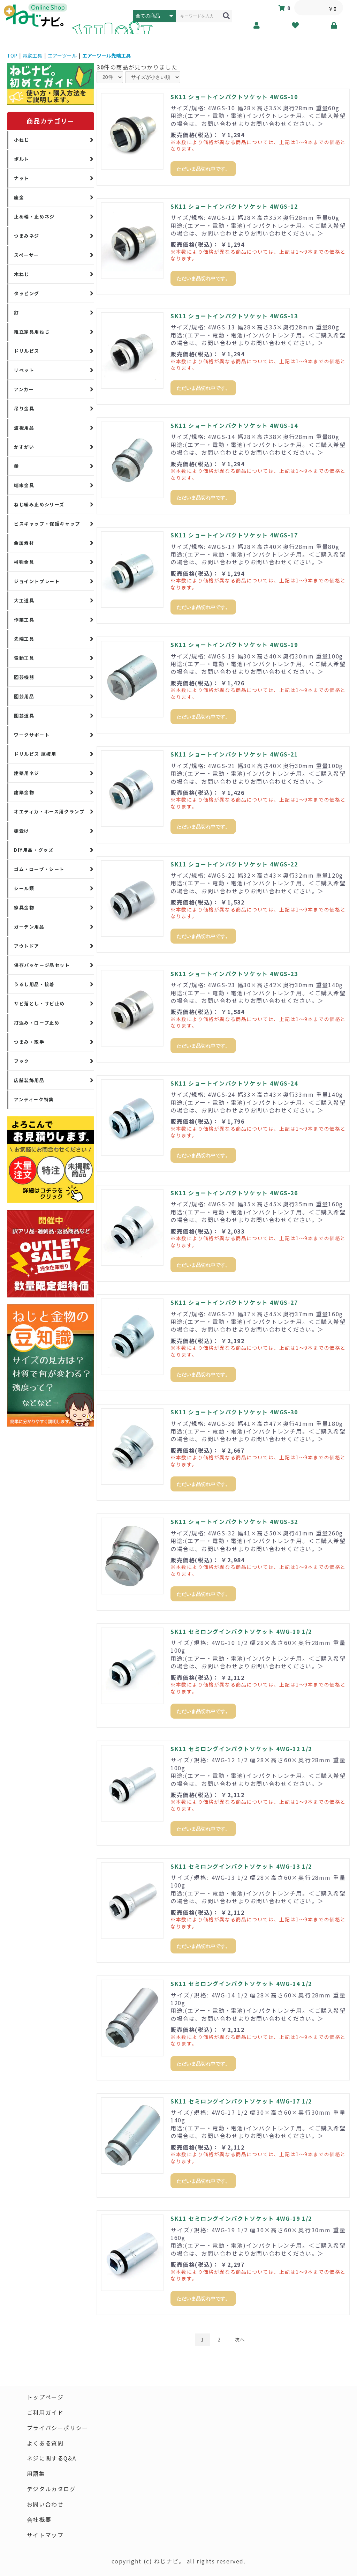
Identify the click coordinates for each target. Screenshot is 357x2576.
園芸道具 (24, 715)
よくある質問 (45, 2443)
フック (21, 1061)
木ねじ (21, 274)
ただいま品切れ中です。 (203, 169)
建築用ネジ (26, 773)
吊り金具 (24, 408)
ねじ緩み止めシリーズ (39, 504)
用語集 (36, 2474)
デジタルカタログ (51, 2489)
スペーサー (26, 255)
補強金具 (24, 562)
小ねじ (21, 139)
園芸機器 (24, 677)
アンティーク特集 (34, 1099)
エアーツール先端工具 (106, 55)
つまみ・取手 (29, 1041)
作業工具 (24, 619)
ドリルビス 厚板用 (35, 754)
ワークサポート (32, 734)
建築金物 (24, 792)
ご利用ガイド (45, 2413)
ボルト (21, 159)
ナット (21, 178)
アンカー (24, 389)
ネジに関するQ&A (51, 2459)
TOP (12, 55)
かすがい (24, 447)
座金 (19, 197)
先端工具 (24, 638)
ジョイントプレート (37, 581)
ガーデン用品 (29, 926)
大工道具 (24, 600)
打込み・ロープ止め (36, 1022)
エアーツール (62, 55)
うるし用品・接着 (34, 984)
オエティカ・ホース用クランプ (49, 811)
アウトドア (26, 946)
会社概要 (39, 2520)
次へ (240, 2339)
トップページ (45, 2397)
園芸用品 (24, 696)
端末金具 (24, 485)
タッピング (26, 293)
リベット (24, 370)
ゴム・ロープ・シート (39, 869)
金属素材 (24, 542)
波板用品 (24, 427)
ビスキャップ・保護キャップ (47, 523)
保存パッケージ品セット (42, 965)
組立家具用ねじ (32, 331)
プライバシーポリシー (57, 2428)
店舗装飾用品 (29, 1080)
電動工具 (32, 55)
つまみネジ (26, 235)
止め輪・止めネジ (34, 216)
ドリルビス (26, 351)
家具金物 (24, 907)
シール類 (24, 888)
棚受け (21, 830)
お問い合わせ (45, 2505)
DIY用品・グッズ (33, 850)
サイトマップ (45, 2535)
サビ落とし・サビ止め (39, 1003)
